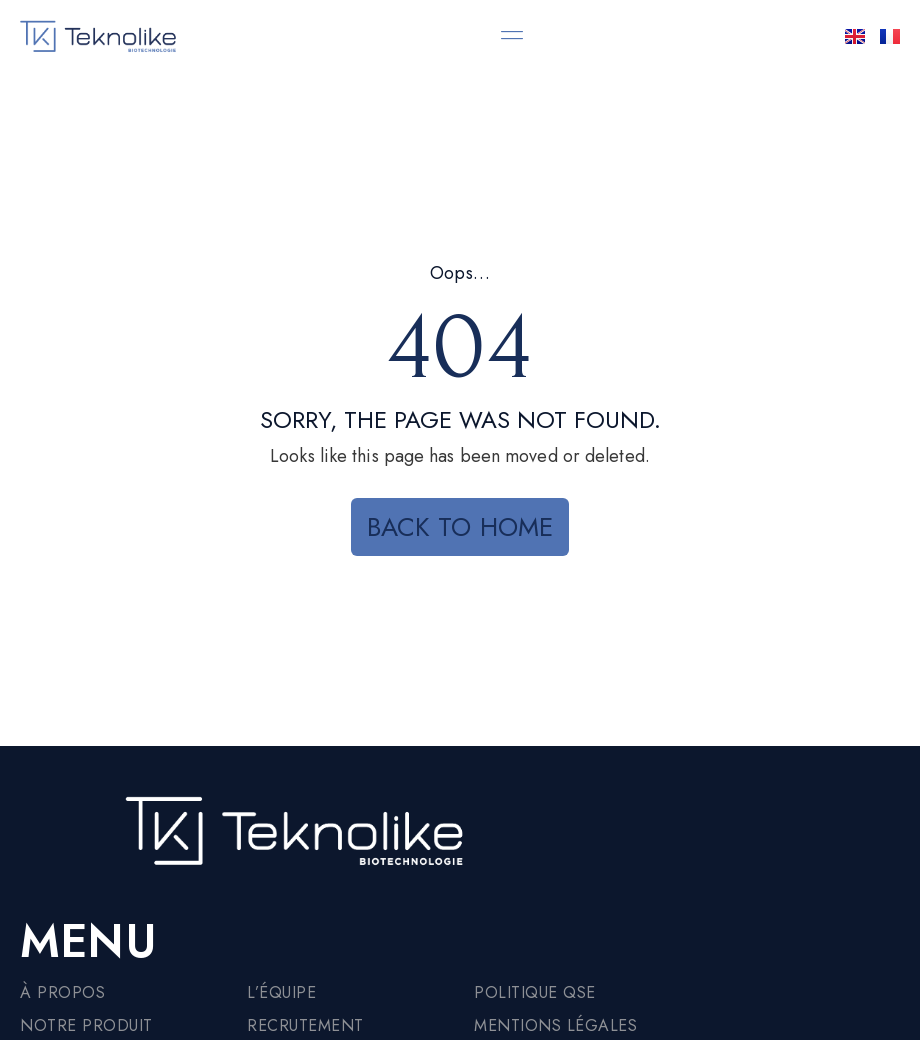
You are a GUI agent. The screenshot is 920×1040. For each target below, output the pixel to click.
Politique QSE (535, 992)
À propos (62, 992)
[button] (512, 34)
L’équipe (281, 992)
